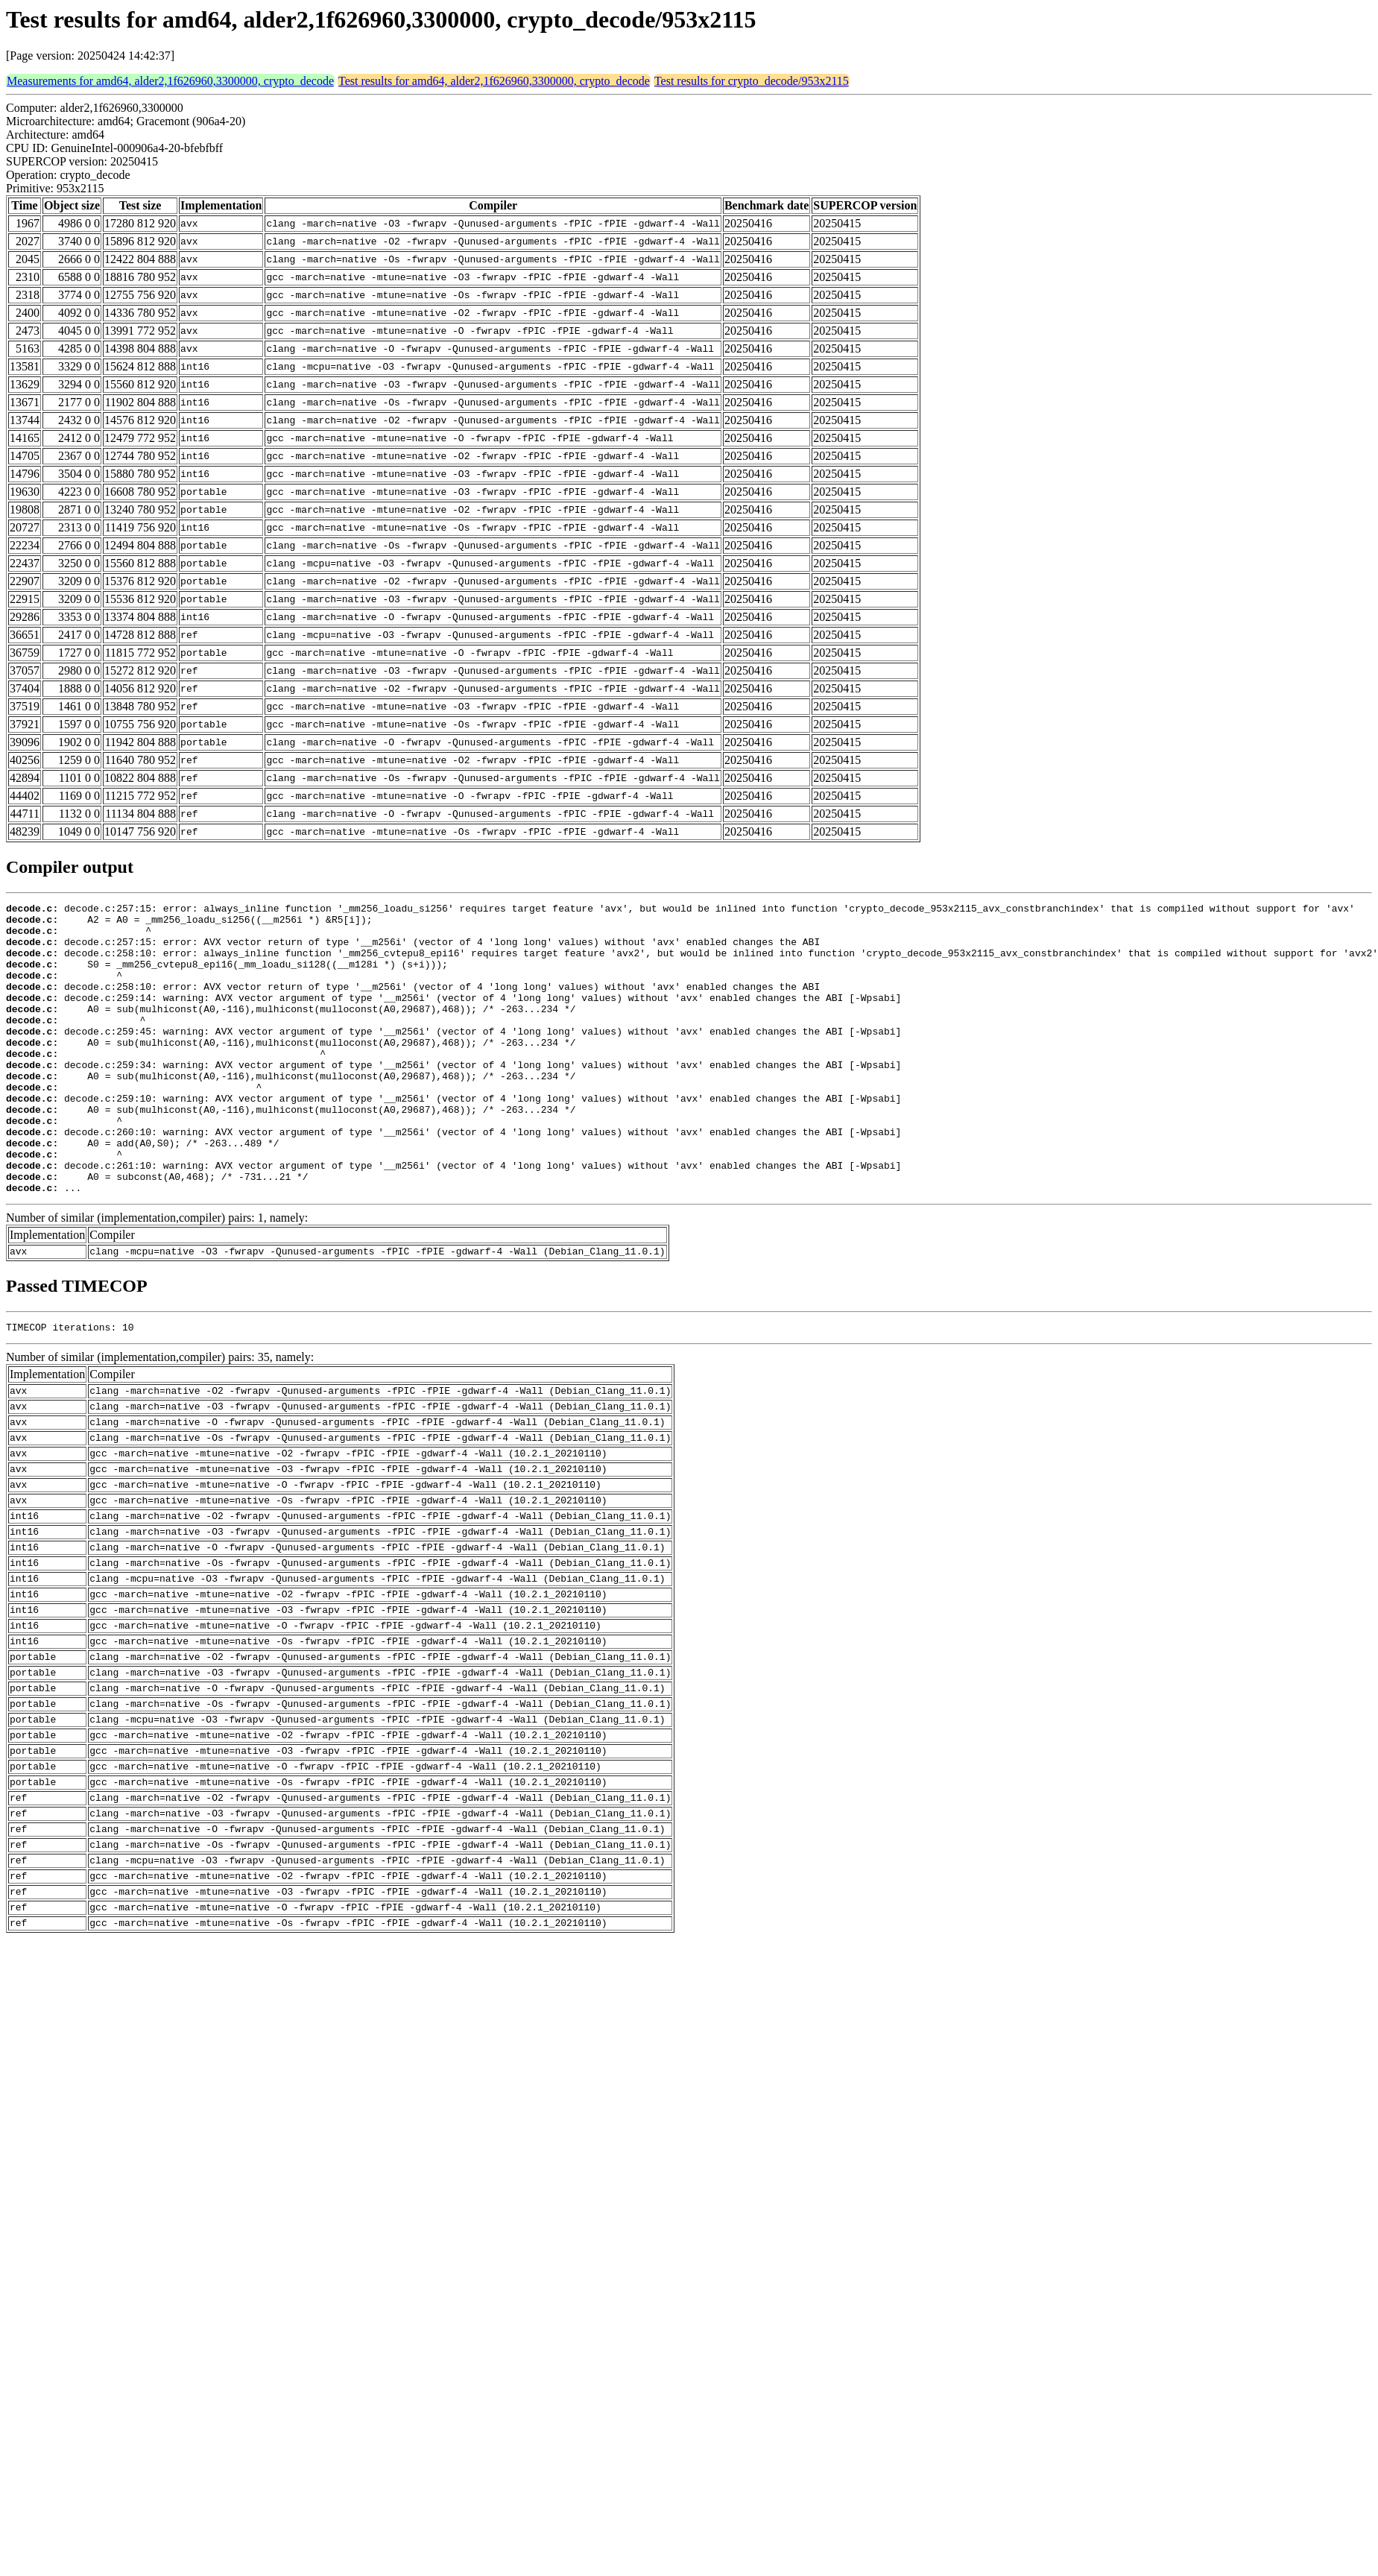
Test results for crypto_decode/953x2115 (751, 81)
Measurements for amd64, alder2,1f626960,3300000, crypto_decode (170, 81)
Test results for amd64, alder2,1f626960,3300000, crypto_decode (494, 81)
